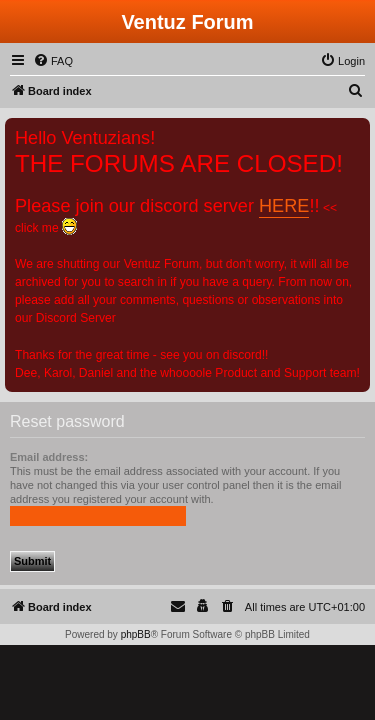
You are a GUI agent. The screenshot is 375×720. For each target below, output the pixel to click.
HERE (284, 206)
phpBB (136, 634)
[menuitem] (53, 61)
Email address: (49, 457)
